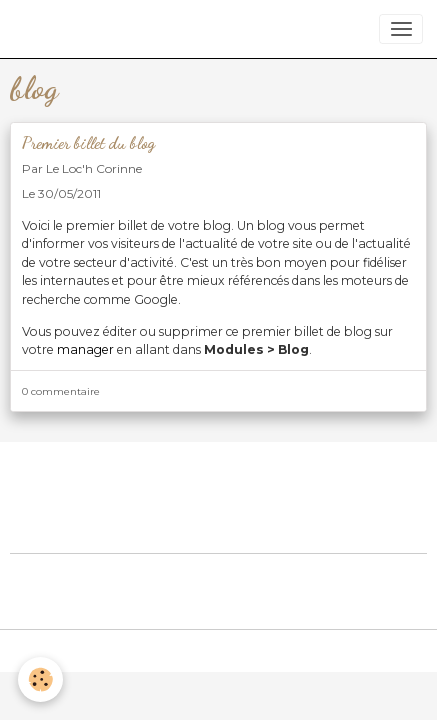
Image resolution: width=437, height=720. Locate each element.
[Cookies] (40, 679)
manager (85, 349)
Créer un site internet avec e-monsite (218, 576)
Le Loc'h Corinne (94, 168)
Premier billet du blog (88, 143)
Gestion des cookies (218, 652)
